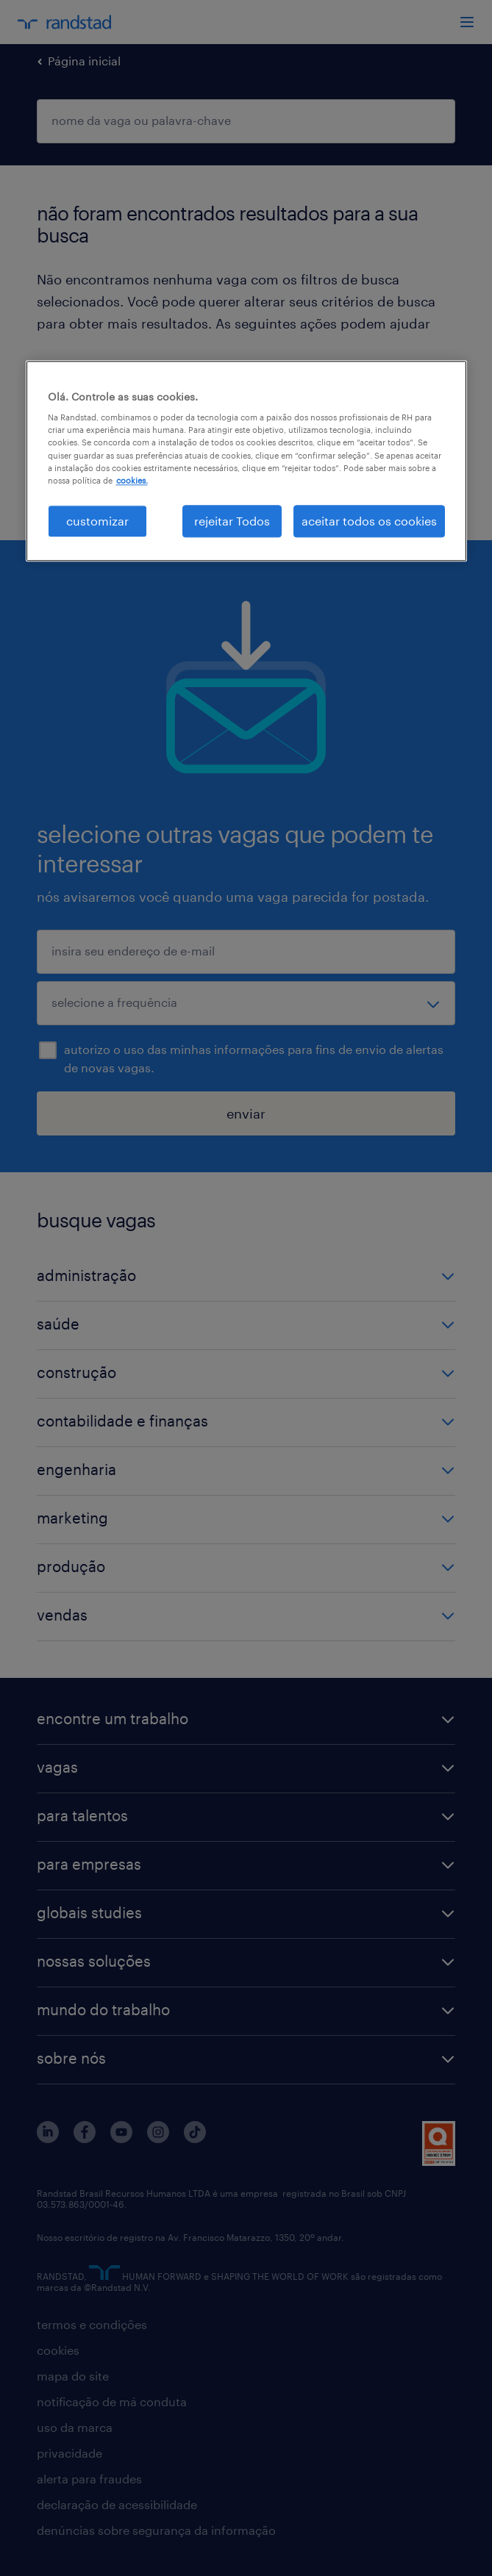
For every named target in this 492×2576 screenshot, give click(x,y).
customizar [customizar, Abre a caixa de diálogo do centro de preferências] (97, 521)
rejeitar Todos (232, 521)
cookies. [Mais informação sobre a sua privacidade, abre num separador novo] (132, 480)
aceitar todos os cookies (369, 521)
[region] (246, 461)
